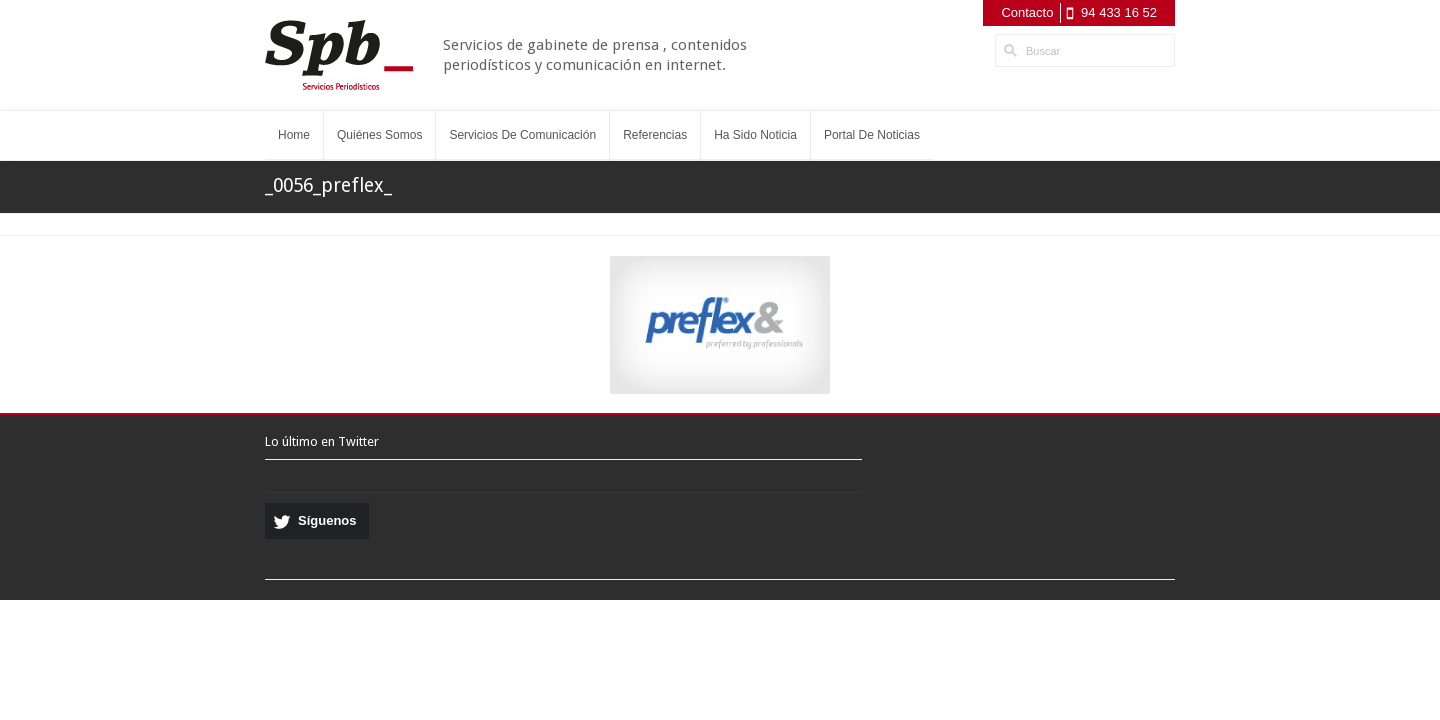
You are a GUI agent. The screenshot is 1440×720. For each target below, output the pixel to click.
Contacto (1027, 12)
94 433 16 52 (1119, 12)
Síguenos (327, 520)
